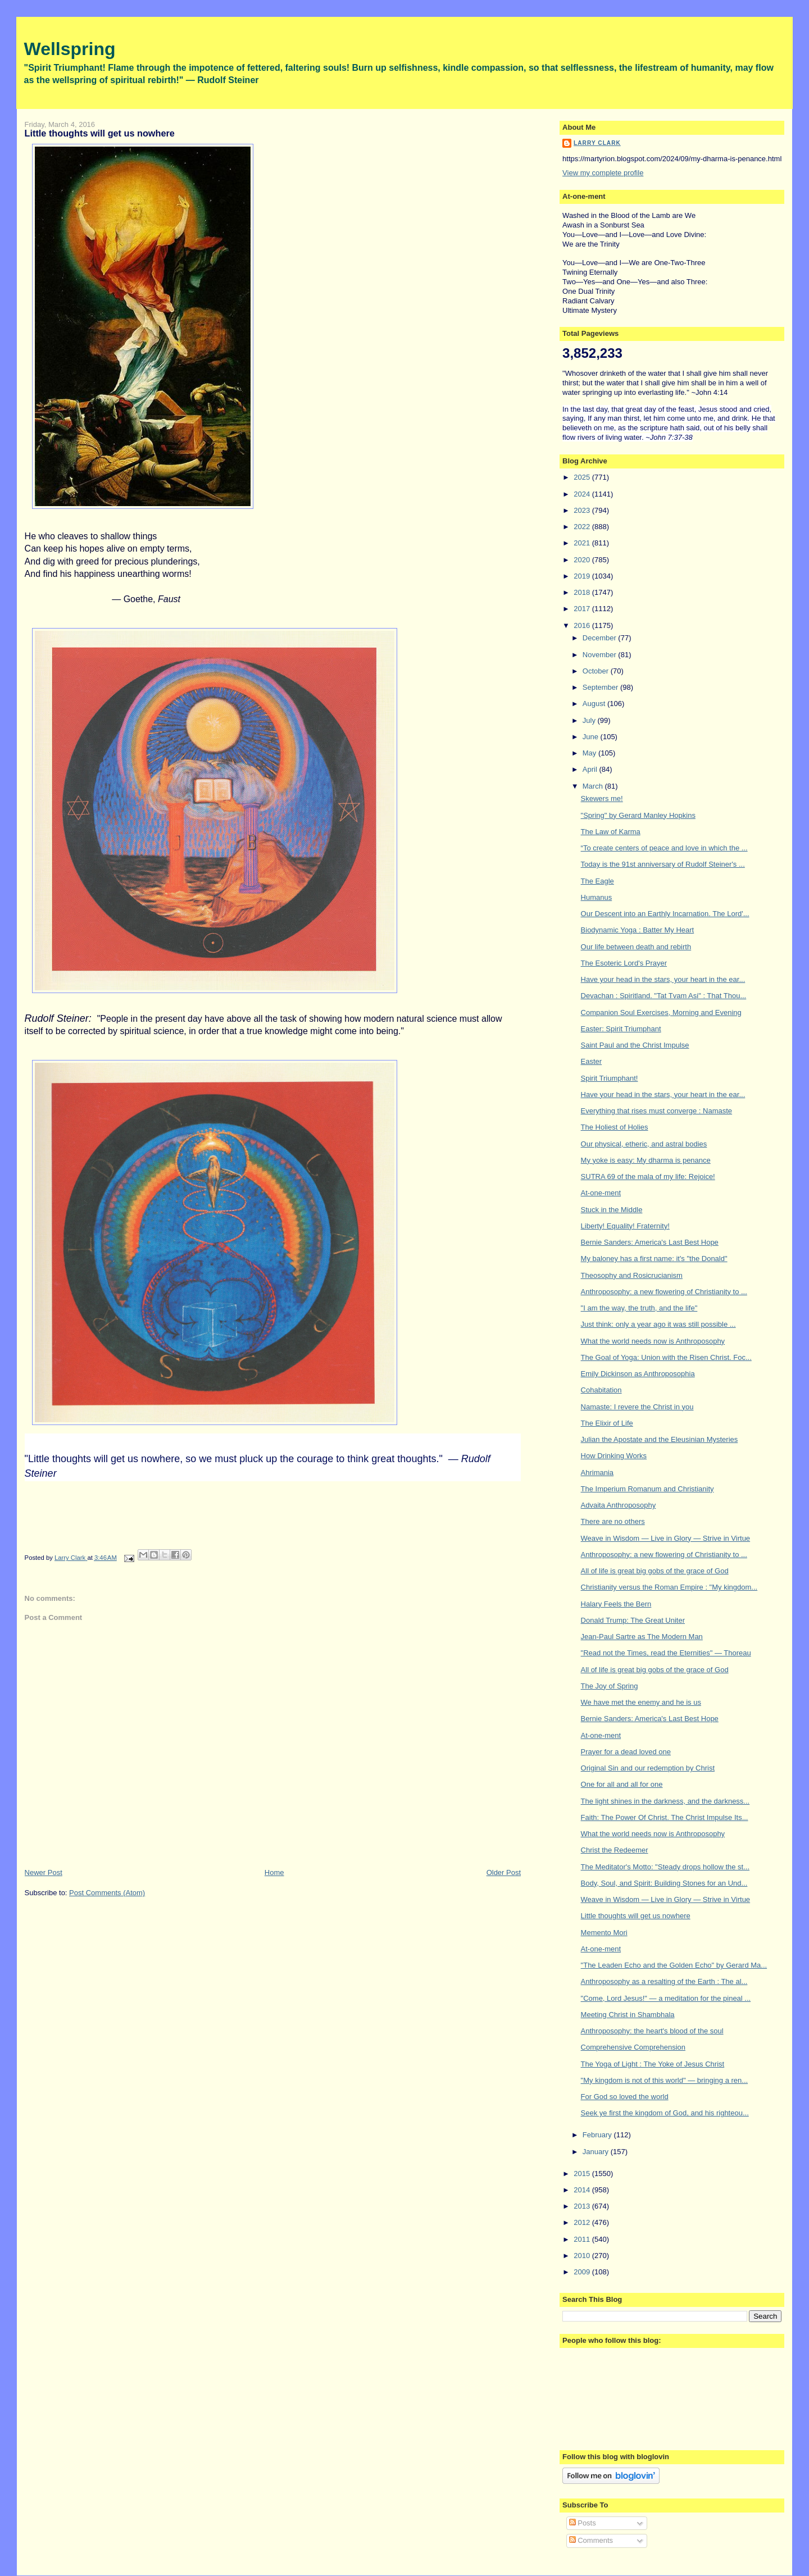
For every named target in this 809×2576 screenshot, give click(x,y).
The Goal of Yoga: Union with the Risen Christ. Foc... (666, 1357)
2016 (583, 625)
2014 (583, 2190)
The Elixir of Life (607, 1423)
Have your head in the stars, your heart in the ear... (663, 979)
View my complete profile (602, 173)
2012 (583, 2222)
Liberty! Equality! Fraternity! (625, 1226)
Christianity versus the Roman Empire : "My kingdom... (669, 1587)
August (595, 703)
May (590, 753)
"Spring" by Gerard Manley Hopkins (638, 815)
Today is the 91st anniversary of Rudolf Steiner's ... (663, 864)
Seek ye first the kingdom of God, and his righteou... (665, 2113)
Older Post (504, 1872)
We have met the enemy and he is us (641, 1702)
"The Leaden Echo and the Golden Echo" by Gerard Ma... (674, 1965)
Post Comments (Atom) (107, 1892)
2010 (583, 2255)
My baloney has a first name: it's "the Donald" (654, 1258)
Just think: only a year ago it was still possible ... (658, 1324)
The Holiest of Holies (614, 1127)
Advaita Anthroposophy (618, 1505)
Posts (582, 2523)
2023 (583, 510)
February (598, 2135)
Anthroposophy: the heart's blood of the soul (652, 2031)
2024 (583, 494)
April (591, 769)
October (597, 671)
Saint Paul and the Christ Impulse (635, 1045)
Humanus (596, 897)
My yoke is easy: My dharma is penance (646, 1160)
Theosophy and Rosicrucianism (632, 1275)
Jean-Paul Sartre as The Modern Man (642, 1636)
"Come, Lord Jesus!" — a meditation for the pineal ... (666, 1998)
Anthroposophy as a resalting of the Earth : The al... (664, 1981)
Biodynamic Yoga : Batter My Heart (637, 930)
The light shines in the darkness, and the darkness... (665, 1801)
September (601, 687)
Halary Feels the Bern (616, 1604)
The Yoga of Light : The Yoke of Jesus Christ (653, 2064)
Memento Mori (604, 1932)
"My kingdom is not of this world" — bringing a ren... (664, 2080)
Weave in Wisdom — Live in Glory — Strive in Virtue (666, 1538)
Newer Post (43, 1872)
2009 (583, 2272)
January (597, 2151)
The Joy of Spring (609, 1686)
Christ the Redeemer (614, 1850)
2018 (583, 592)
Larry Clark (597, 143)
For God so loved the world (625, 2096)
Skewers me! (602, 798)
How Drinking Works (614, 1455)
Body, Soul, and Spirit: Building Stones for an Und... (664, 1883)
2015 (583, 2173)
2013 (583, 2206)
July (590, 720)
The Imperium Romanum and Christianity (647, 1489)
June (592, 736)
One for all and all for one (622, 1784)
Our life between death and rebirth (636, 947)
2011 (583, 2239)
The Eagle (597, 881)
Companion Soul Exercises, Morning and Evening (661, 1012)
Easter (591, 1061)
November (601, 654)
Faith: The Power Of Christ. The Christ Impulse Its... (664, 1817)
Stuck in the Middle (612, 1209)
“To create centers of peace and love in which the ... (664, 848)
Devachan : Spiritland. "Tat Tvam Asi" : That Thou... (664, 995)
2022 (583, 526)
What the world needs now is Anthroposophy (653, 1341)
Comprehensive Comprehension (633, 2047)
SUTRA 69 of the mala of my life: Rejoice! (648, 1176)
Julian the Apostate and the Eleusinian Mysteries (659, 1439)
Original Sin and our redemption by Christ (648, 1768)
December (601, 638)
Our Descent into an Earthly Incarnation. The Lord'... (665, 913)
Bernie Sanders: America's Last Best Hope (650, 1242)
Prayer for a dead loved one (626, 1751)
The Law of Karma (610, 831)
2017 (583, 608)
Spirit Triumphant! (609, 1078)
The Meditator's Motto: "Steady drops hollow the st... (665, 1867)
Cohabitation (601, 1390)
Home (274, 1872)
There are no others (613, 1521)
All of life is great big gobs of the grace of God (655, 1571)
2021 (583, 543)
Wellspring (70, 49)
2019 (583, 576)
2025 (583, 477)
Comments (591, 2540)
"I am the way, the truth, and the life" (639, 1308)
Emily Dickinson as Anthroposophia (638, 1373)
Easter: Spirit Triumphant (621, 1029)
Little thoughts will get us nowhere (635, 1915)
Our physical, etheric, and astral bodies (644, 1144)
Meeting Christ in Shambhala (628, 2014)
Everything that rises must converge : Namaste (657, 1111)
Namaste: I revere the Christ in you (637, 1407)
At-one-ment (601, 1193)
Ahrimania (597, 1472)
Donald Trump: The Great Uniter (633, 1620)
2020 (583, 560)
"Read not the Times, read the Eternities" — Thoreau (666, 1653)
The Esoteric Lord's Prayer (624, 963)
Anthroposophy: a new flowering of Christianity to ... (664, 1291)
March (594, 786)
